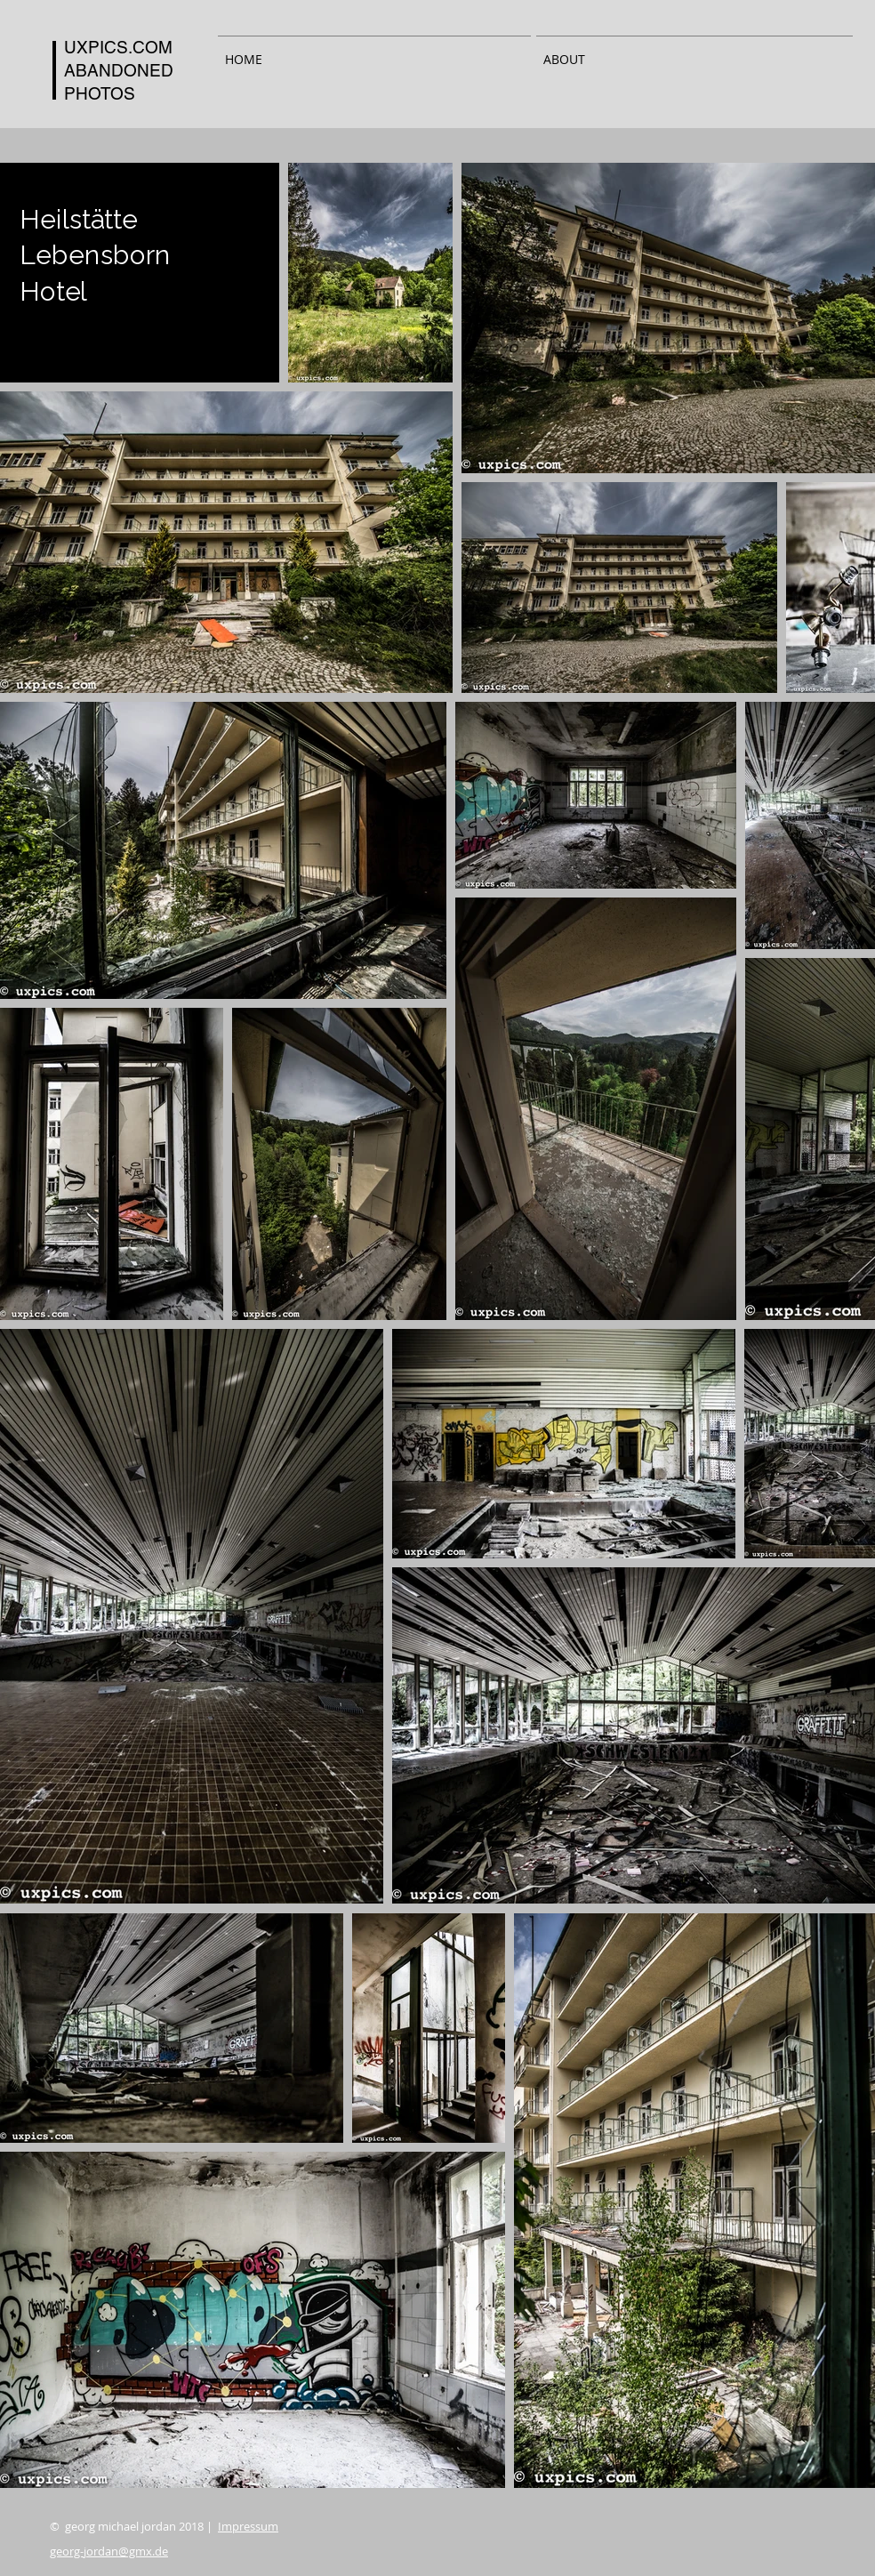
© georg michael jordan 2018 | (164, 2526)
